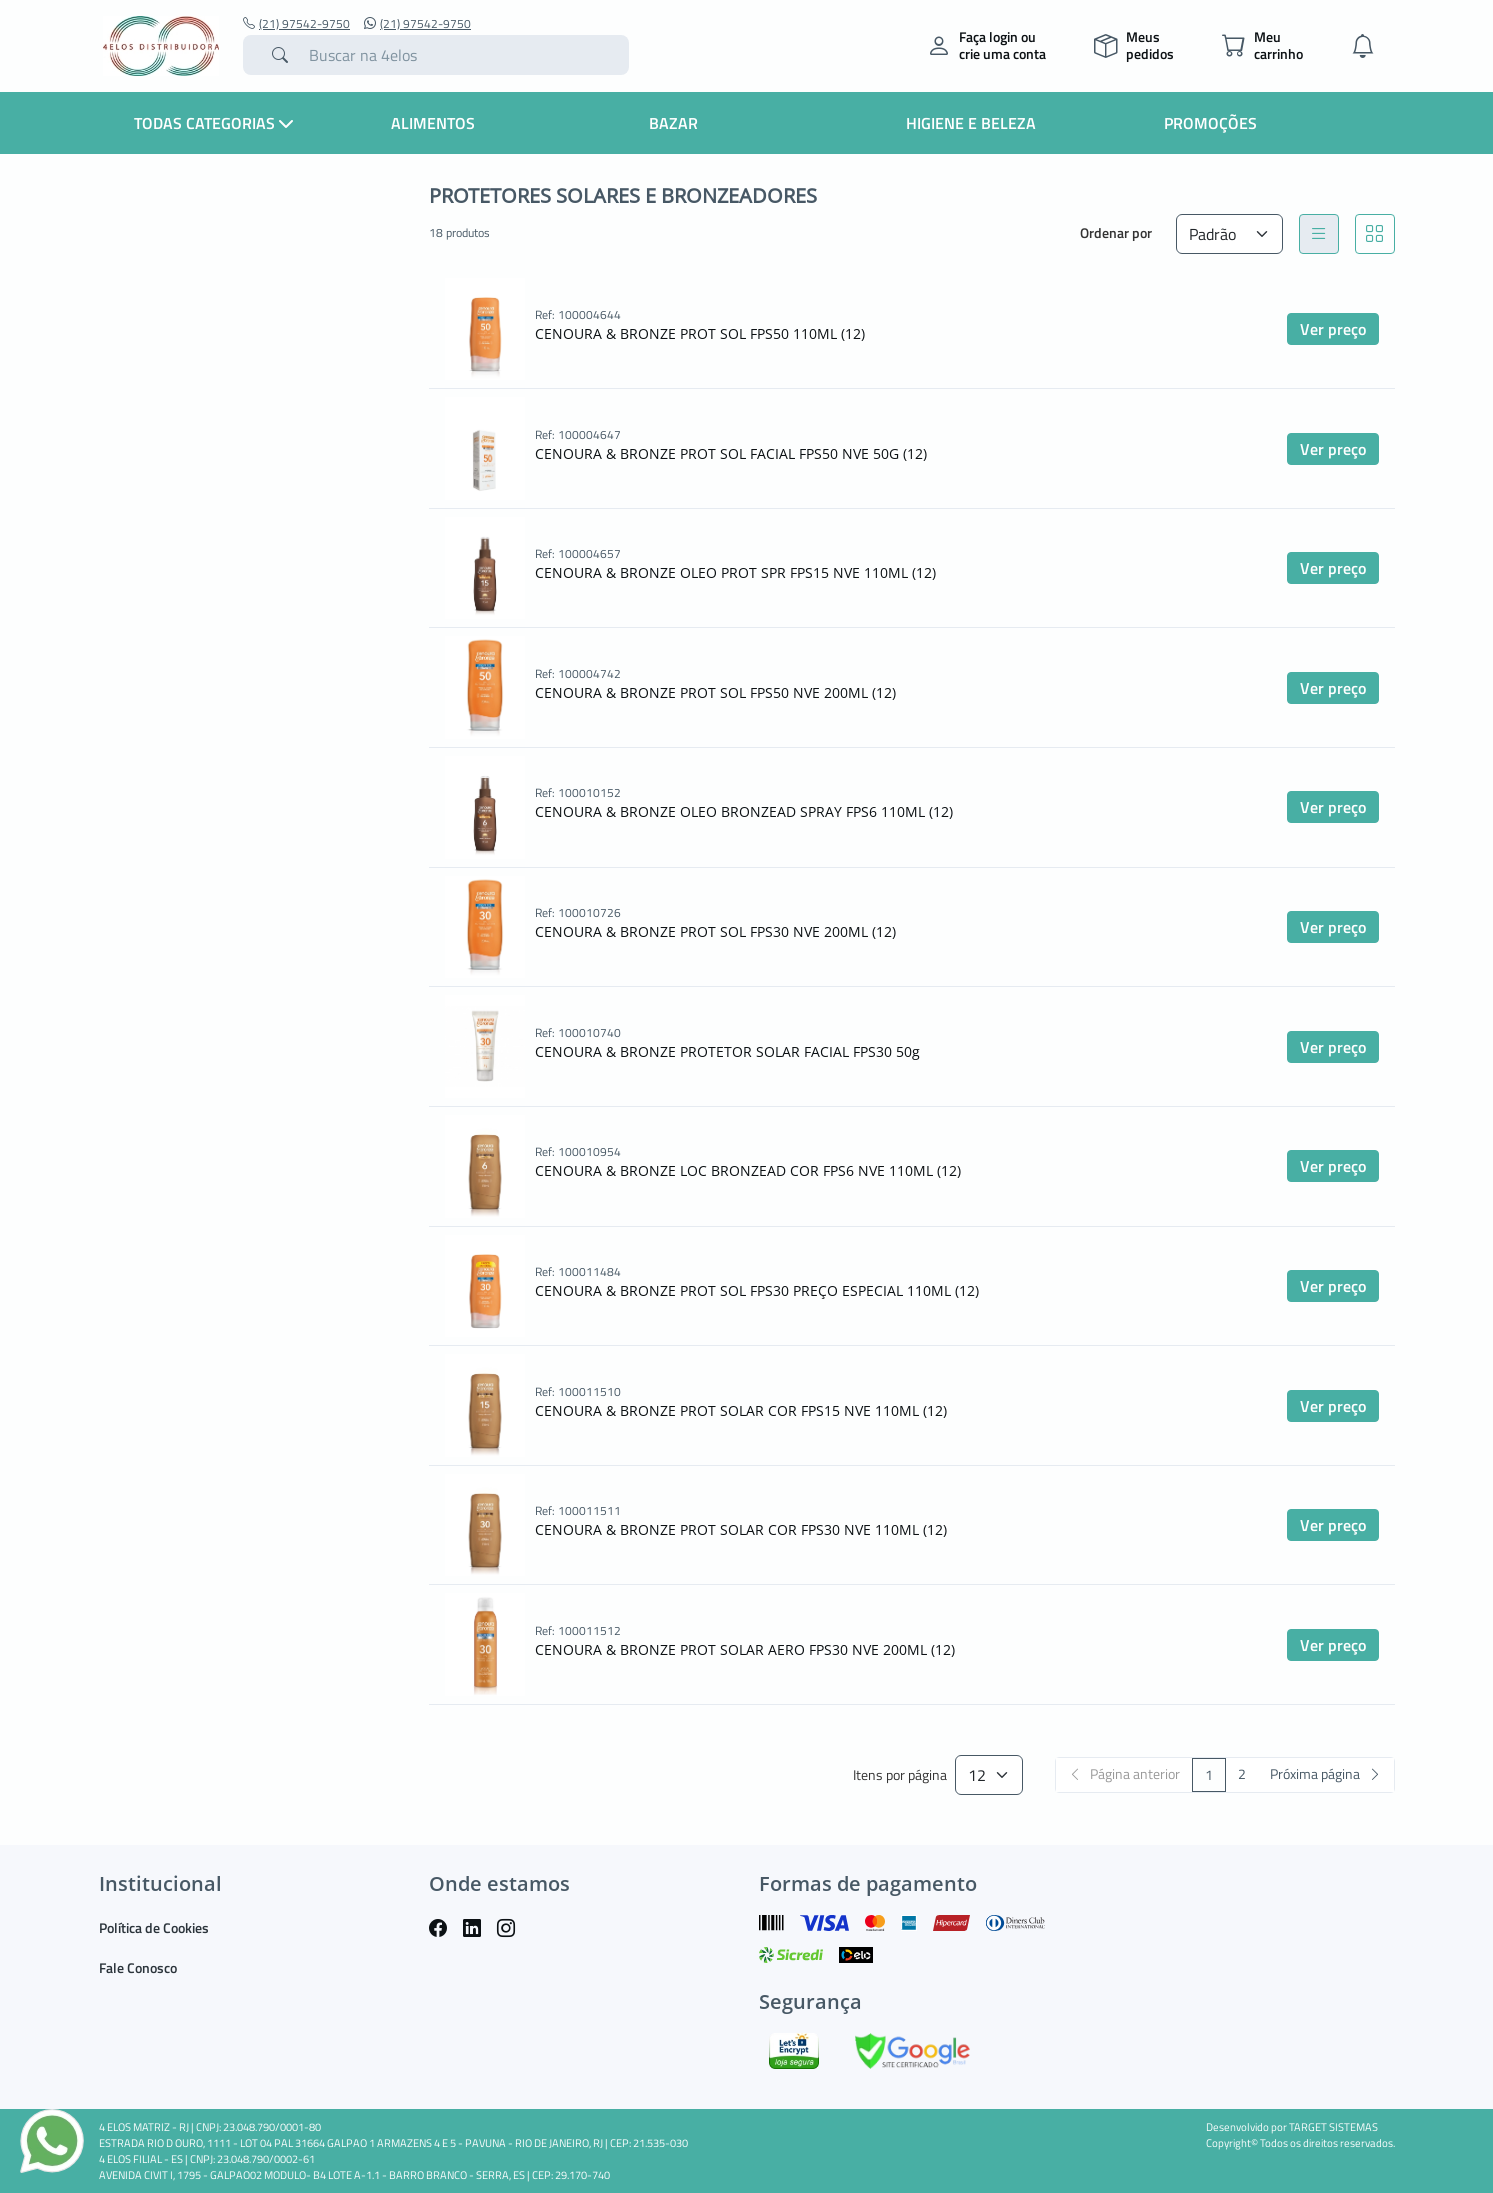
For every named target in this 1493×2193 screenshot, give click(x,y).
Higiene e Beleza (971, 123)
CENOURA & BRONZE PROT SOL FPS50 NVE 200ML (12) (715, 692)
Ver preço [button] (1333, 329)
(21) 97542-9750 (296, 24)
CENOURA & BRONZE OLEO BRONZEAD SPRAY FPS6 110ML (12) (744, 811)
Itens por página (900, 1775)
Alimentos (433, 123)
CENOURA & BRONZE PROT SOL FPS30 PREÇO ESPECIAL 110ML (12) (757, 1290)
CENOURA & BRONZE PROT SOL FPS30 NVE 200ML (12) (715, 931)
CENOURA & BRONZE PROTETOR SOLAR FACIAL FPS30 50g (727, 1051)
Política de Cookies (154, 1927)
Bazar (673, 123)
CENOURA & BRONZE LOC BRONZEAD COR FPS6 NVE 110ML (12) (748, 1170)
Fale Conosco (138, 1967)
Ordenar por (1116, 232)
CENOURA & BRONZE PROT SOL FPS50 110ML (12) (700, 333)
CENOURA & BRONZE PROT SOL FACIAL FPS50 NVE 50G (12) (731, 453)
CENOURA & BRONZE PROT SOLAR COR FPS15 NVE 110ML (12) (741, 1410)
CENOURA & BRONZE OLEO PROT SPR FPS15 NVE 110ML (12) (735, 572)
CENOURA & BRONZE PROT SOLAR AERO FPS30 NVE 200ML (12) (745, 1649)
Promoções (1210, 123)
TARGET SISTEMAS (1333, 2127)
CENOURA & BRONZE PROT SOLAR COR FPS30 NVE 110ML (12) (741, 1529)
